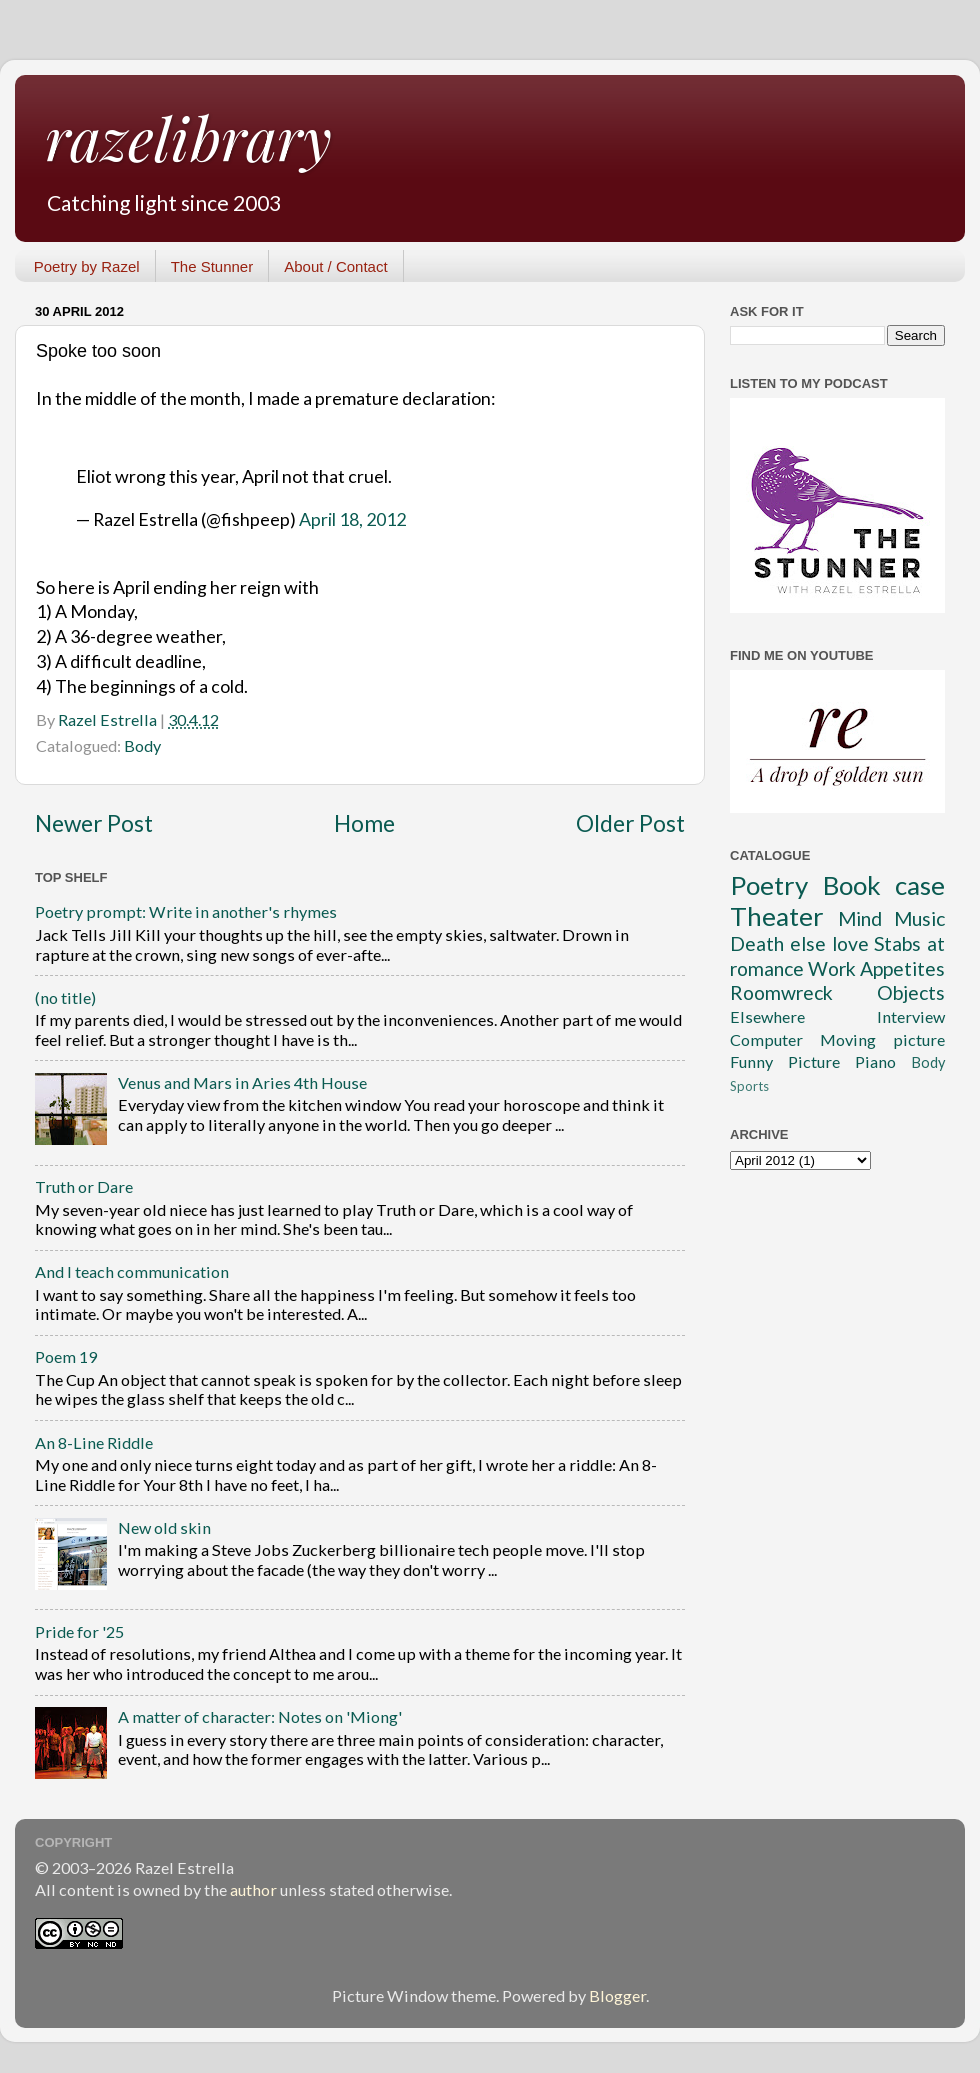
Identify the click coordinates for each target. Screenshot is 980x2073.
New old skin (164, 1527)
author (253, 1889)
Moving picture (882, 1039)
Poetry (769, 885)
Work (832, 968)
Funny (751, 1061)
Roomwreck (781, 992)
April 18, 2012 (352, 519)
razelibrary (188, 137)
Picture (814, 1061)
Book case (884, 885)
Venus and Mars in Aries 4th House (242, 1082)
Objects (911, 992)
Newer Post (94, 823)
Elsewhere (767, 1016)
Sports (749, 1086)
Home (364, 823)
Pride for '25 (79, 1631)
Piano (875, 1061)
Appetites (902, 968)
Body (142, 745)
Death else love (799, 943)
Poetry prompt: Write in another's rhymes (186, 911)
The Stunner (212, 266)
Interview (911, 1016)
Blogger (617, 1995)
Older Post (630, 823)
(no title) (65, 997)
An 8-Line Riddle (94, 1442)
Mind (860, 918)
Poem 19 (66, 1356)
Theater (777, 916)
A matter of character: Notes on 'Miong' (260, 1716)
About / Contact (335, 266)
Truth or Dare (84, 1186)
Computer (766, 1039)
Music (919, 918)
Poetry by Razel (87, 266)
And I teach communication (132, 1271)
